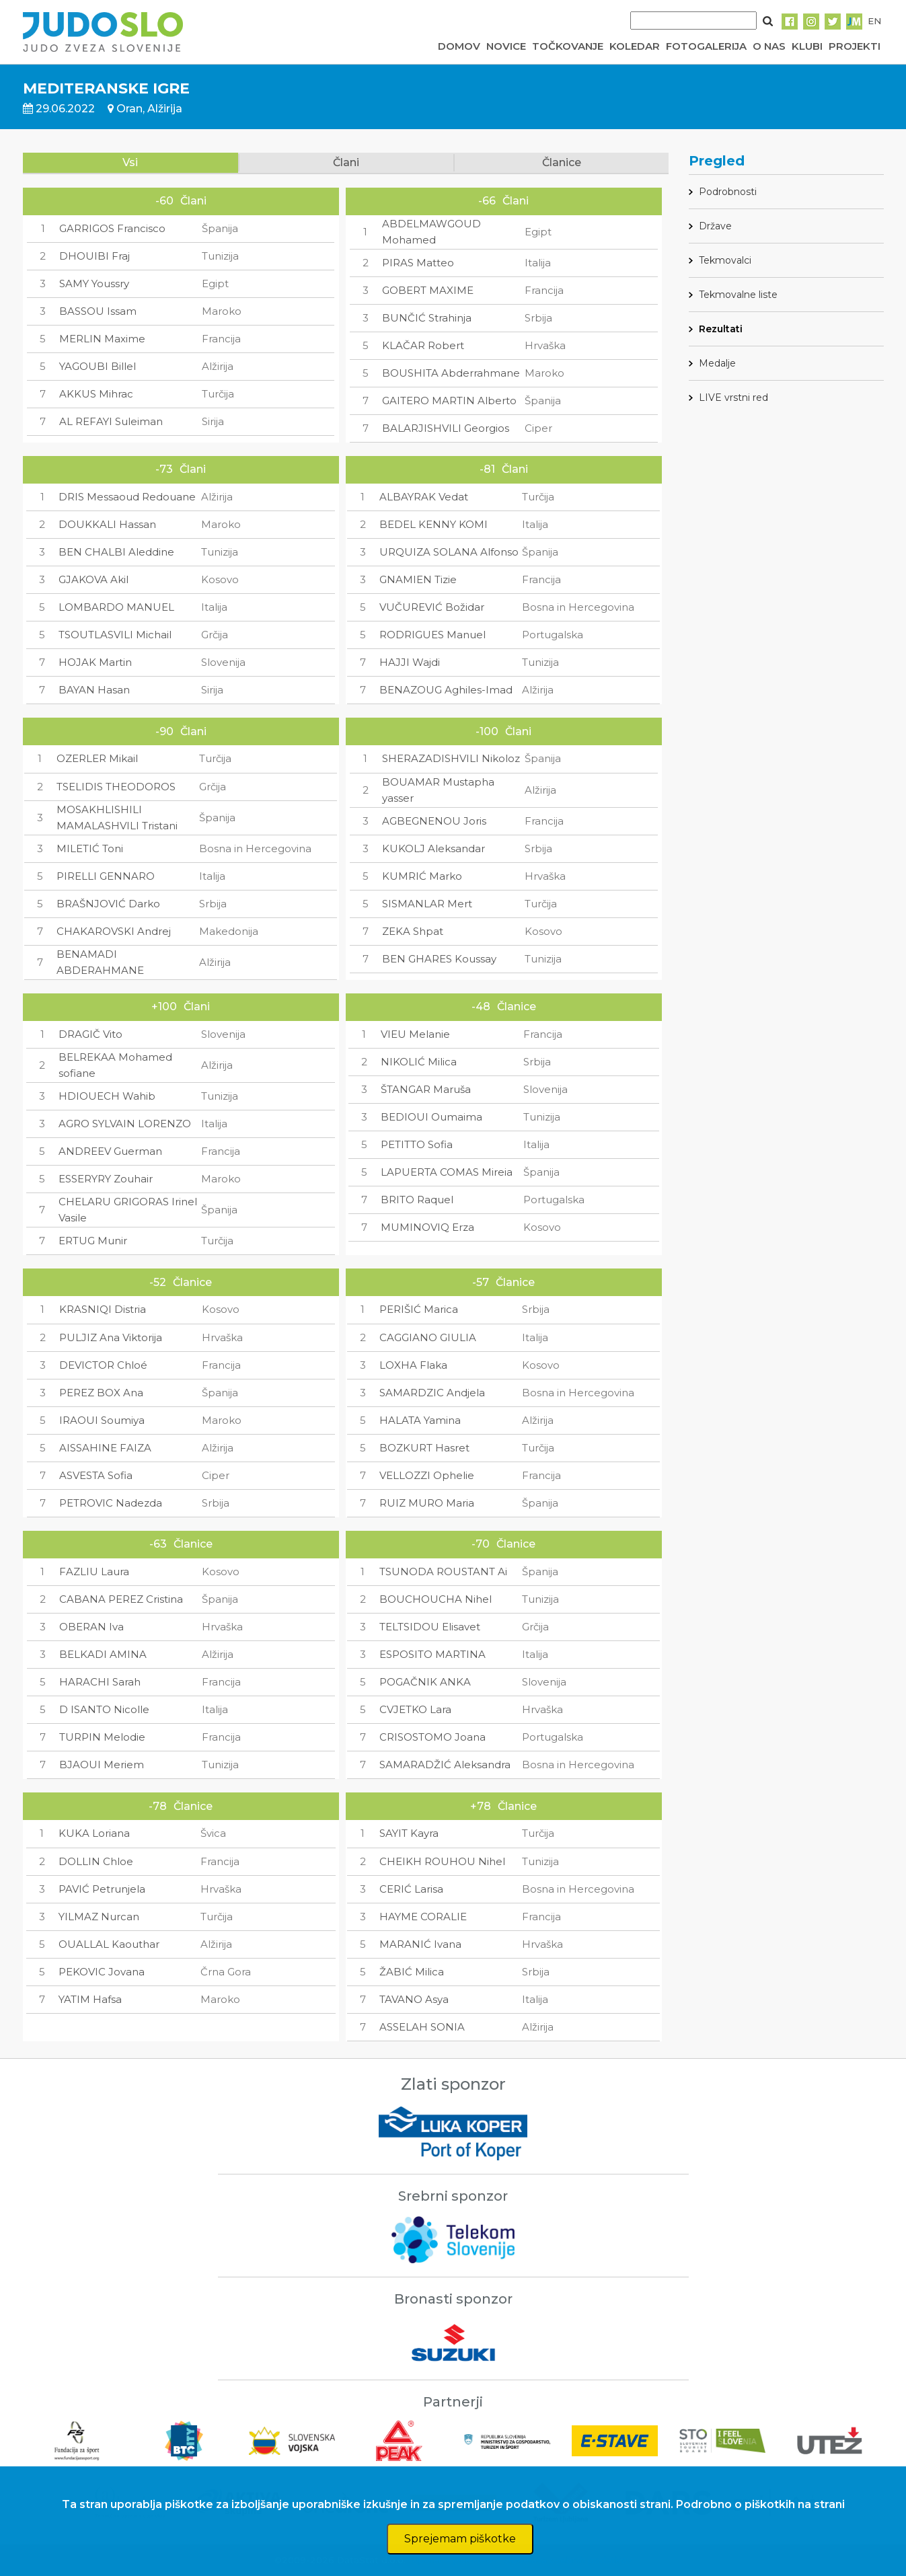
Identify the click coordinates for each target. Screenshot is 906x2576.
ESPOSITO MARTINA (432, 1654)
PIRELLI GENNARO (105, 876)
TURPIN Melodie (102, 1737)
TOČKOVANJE (567, 46)
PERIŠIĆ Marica (418, 1309)
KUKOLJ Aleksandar (433, 848)
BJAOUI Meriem (101, 1764)
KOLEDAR (634, 46)
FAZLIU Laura (94, 1571)
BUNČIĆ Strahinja (426, 317)
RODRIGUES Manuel (432, 634)
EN (874, 20)
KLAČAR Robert (423, 345)
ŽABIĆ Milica (411, 1971)
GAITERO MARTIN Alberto (449, 400)
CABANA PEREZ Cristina (121, 1599)
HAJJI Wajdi (409, 662)
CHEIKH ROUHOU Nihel (442, 1861)
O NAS (769, 46)
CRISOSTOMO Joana (432, 1737)
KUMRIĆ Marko (422, 876)
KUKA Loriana (94, 1833)
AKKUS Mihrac (96, 393)
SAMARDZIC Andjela (432, 1392)
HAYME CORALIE (423, 1916)
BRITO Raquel (417, 1199)
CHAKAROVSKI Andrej (113, 931)
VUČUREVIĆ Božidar (431, 607)
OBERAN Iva (91, 1626)
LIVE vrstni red (733, 397)
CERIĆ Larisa (411, 1889)
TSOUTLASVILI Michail (115, 634)
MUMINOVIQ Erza (427, 1227)
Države (715, 226)
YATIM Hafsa (90, 1999)
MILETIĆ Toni (89, 848)
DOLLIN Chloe (96, 1861)
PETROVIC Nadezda (110, 1503)
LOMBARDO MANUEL (116, 607)
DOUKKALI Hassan (107, 524)
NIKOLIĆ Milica (419, 1061)
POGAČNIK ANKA (425, 1681)
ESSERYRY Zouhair (106, 1178)
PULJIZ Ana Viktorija (110, 1337)
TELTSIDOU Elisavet (429, 1626)
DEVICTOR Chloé (103, 1365)
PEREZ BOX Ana (101, 1392)
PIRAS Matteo (418, 262)
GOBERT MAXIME (428, 290)
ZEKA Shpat (412, 931)
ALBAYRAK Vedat (423, 496)
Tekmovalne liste (738, 295)
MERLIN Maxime (102, 338)
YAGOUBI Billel (97, 366)
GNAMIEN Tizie (418, 579)
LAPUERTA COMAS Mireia (447, 1172)
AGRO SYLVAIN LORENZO (125, 1123)
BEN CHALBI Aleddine (116, 551)
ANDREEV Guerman (110, 1151)
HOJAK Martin (95, 662)
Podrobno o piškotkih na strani (760, 2504)
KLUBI (807, 46)
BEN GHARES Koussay (439, 958)
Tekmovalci (725, 260)
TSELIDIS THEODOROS (116, 786)
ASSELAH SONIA (422, 2026)
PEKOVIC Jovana (102, 1971)
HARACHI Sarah (100, 1681)
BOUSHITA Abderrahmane (451, 373)
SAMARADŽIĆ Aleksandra (445, 1764)
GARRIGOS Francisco (112, 228)
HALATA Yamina (420, 1420)
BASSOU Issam (98, 311)
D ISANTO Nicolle (104, 1709)
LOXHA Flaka (413, 1365)
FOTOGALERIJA (706, 46)
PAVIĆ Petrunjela (102, 1889)
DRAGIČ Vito (90, 1034)
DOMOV (459, 46)
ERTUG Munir (93, 1240)
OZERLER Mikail (97, 758)
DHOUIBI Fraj (94, 256)
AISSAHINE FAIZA (105, 1447)
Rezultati (721, 329)
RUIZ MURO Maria (426, 1503)
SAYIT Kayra (409, 1833)
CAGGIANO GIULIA (427, 1337)
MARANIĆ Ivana (420, 1944)
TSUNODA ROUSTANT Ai (443, 1571)
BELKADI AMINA (103, 1654)
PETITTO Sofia (417, 1144)
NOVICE (506, 46)
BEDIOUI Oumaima (431, 1116)
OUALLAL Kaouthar (109, 1944)
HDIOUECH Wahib (107, 1096)
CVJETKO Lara (415, 1709)
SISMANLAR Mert (427, 903)
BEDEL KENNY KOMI (433, 524)
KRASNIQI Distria (102, 1309)
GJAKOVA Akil (93, 579)
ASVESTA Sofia (96, 1475)
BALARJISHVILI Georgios (445, 428)
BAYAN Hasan (94, 689)
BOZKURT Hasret (424, 1447)
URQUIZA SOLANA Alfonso (449, 551)
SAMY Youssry (94, 283)
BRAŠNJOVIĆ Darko (108, 903)
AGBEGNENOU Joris (434, 821)
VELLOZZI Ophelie (426, 1475)
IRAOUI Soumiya (102, 1420)
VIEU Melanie (415, 1034)
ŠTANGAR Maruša (426, 1089)
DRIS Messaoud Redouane (127, 496)
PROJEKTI (854, 46)
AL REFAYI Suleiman (111, 421)
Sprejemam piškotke (460, 2538)
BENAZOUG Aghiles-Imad (446, 689)
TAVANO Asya (414, 1999)
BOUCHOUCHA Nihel (435, 1599)
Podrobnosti (728, 192)
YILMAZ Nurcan (99, 1916)
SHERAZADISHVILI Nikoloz (451, 758)
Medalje (717, 363)
